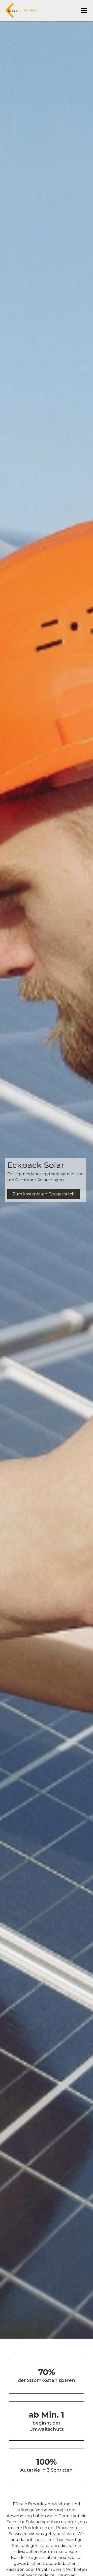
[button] (83, 10)
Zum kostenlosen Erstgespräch (43, 1194)
